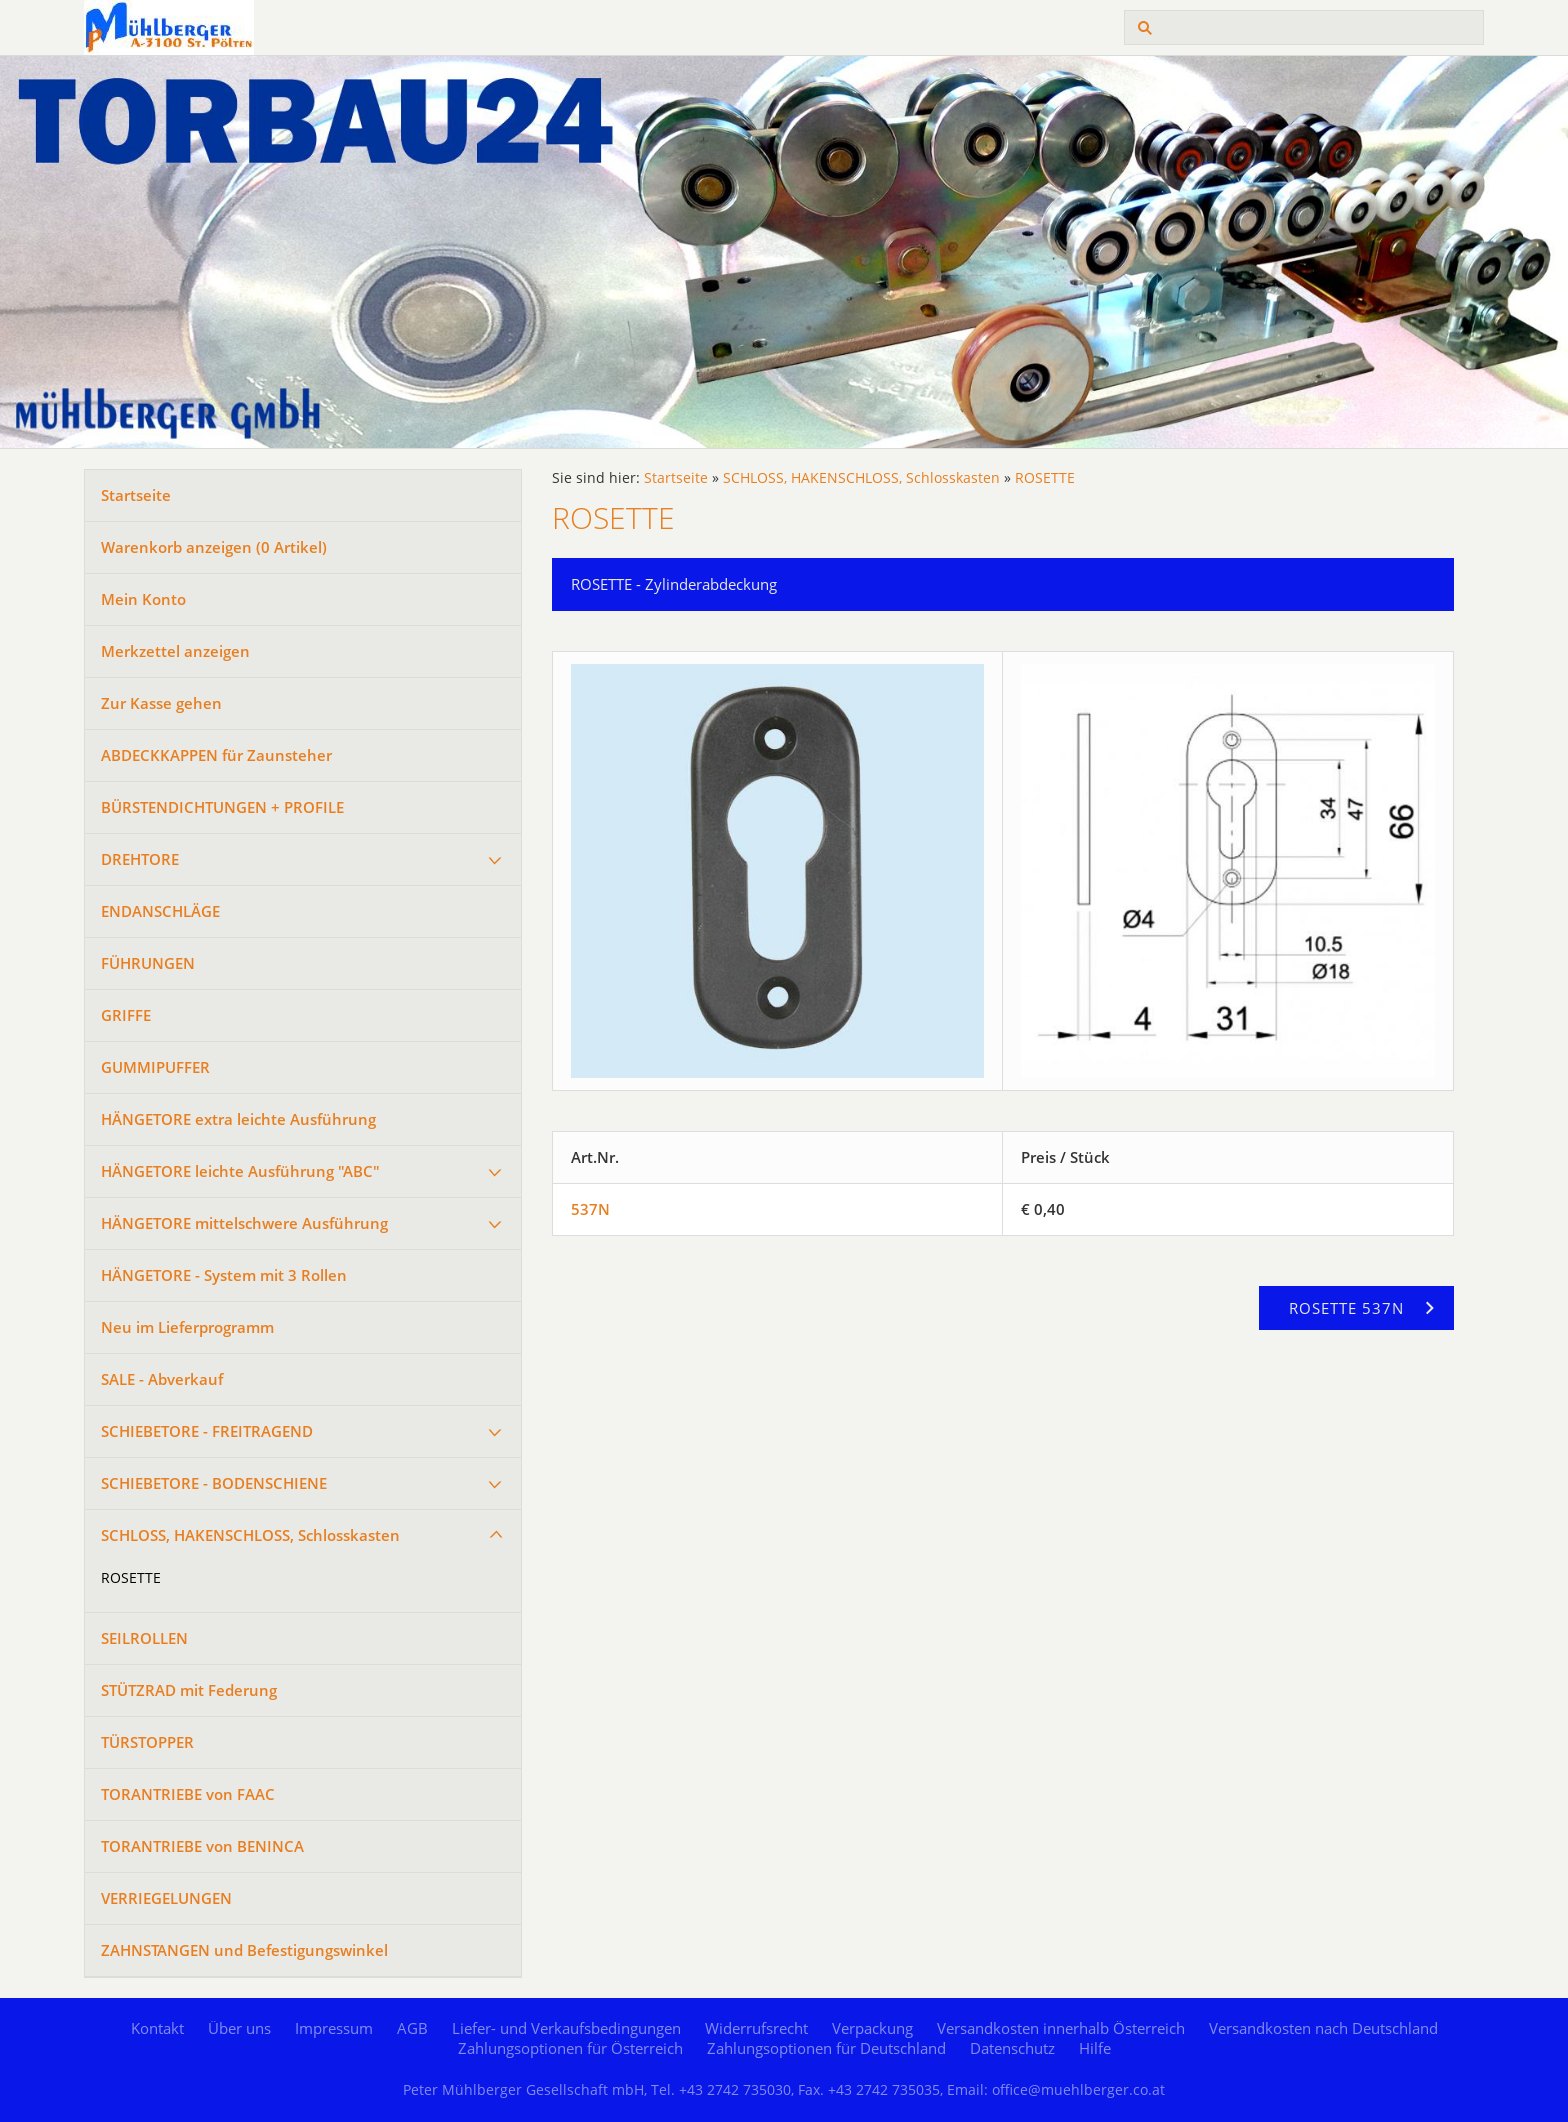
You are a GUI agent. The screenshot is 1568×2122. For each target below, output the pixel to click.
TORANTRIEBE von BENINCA (202, 1846)
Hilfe (1095, 2048)
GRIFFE (126, 1015)
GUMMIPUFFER (155, 1067)
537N (590, 1209)
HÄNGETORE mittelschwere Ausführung (244, 1223)
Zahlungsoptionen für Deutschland (826, 2048)
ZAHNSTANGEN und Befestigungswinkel (244, 1950)
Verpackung (872, 2028)
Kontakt (157, 2028)
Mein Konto (143, 599)
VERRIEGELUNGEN (166, 1898)
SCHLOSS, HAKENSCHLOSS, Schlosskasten (250, 1535)
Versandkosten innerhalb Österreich (1061, 2028)
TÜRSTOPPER (147, 1742)
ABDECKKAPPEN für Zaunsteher (216, 755)
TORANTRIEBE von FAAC (188, 1794)
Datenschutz (1012, 2048)
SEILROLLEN (144, 1638)
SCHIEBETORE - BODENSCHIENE (214, 1483)
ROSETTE (131, 1578)
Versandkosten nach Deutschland (1323, 2028)
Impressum (334, 2028)
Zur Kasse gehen (161, 703)
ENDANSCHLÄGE (160, 911)
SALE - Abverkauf (162, 1379)
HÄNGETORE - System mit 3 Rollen (224, 1275)
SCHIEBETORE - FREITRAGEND (207, 1431)
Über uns (239, 2028)
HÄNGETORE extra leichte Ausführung (238, 1119)
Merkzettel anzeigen (175, 651)
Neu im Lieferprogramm (187, 1327)
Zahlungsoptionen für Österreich (570, 2048)
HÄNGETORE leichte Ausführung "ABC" (240, 1171)
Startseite (136, 495)
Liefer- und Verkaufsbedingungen (566, 2028)
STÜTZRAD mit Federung (189, 1690)
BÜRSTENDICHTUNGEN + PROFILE (222, 807)
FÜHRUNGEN (148, 963)
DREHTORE (140, 859)
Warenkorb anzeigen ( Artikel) (214, 547)
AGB (412, 2028)
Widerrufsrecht (756, 2028)
